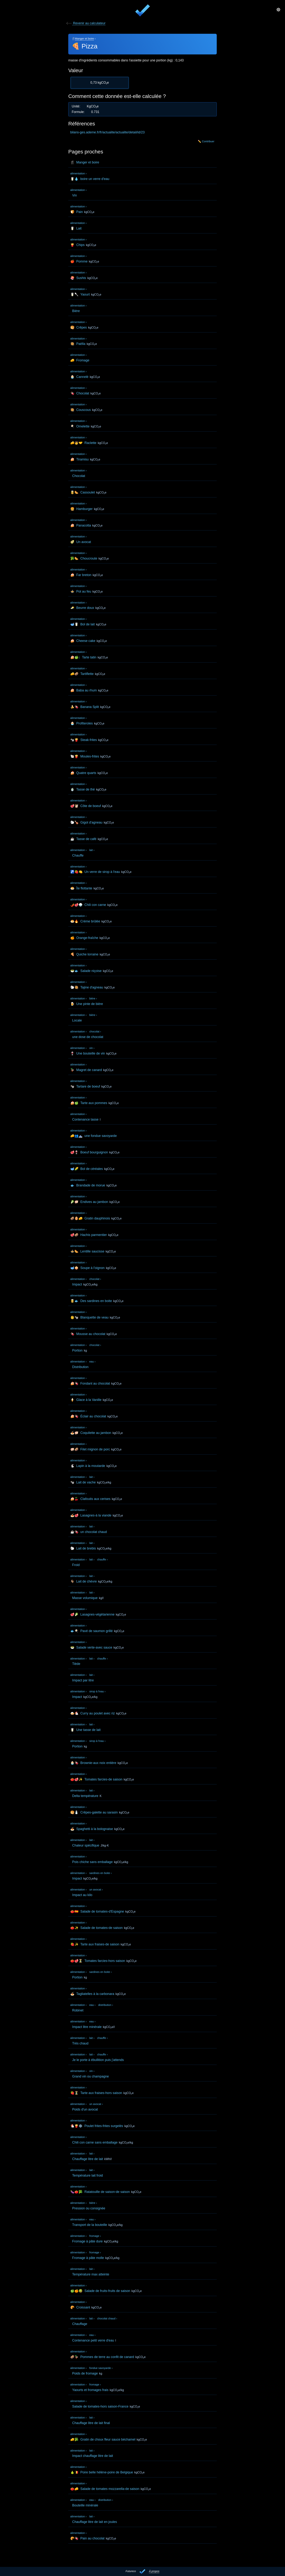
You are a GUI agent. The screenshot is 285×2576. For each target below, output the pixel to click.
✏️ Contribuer (205, 141)
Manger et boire (84, 38)
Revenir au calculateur (86, 23)
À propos (154, 2571)
